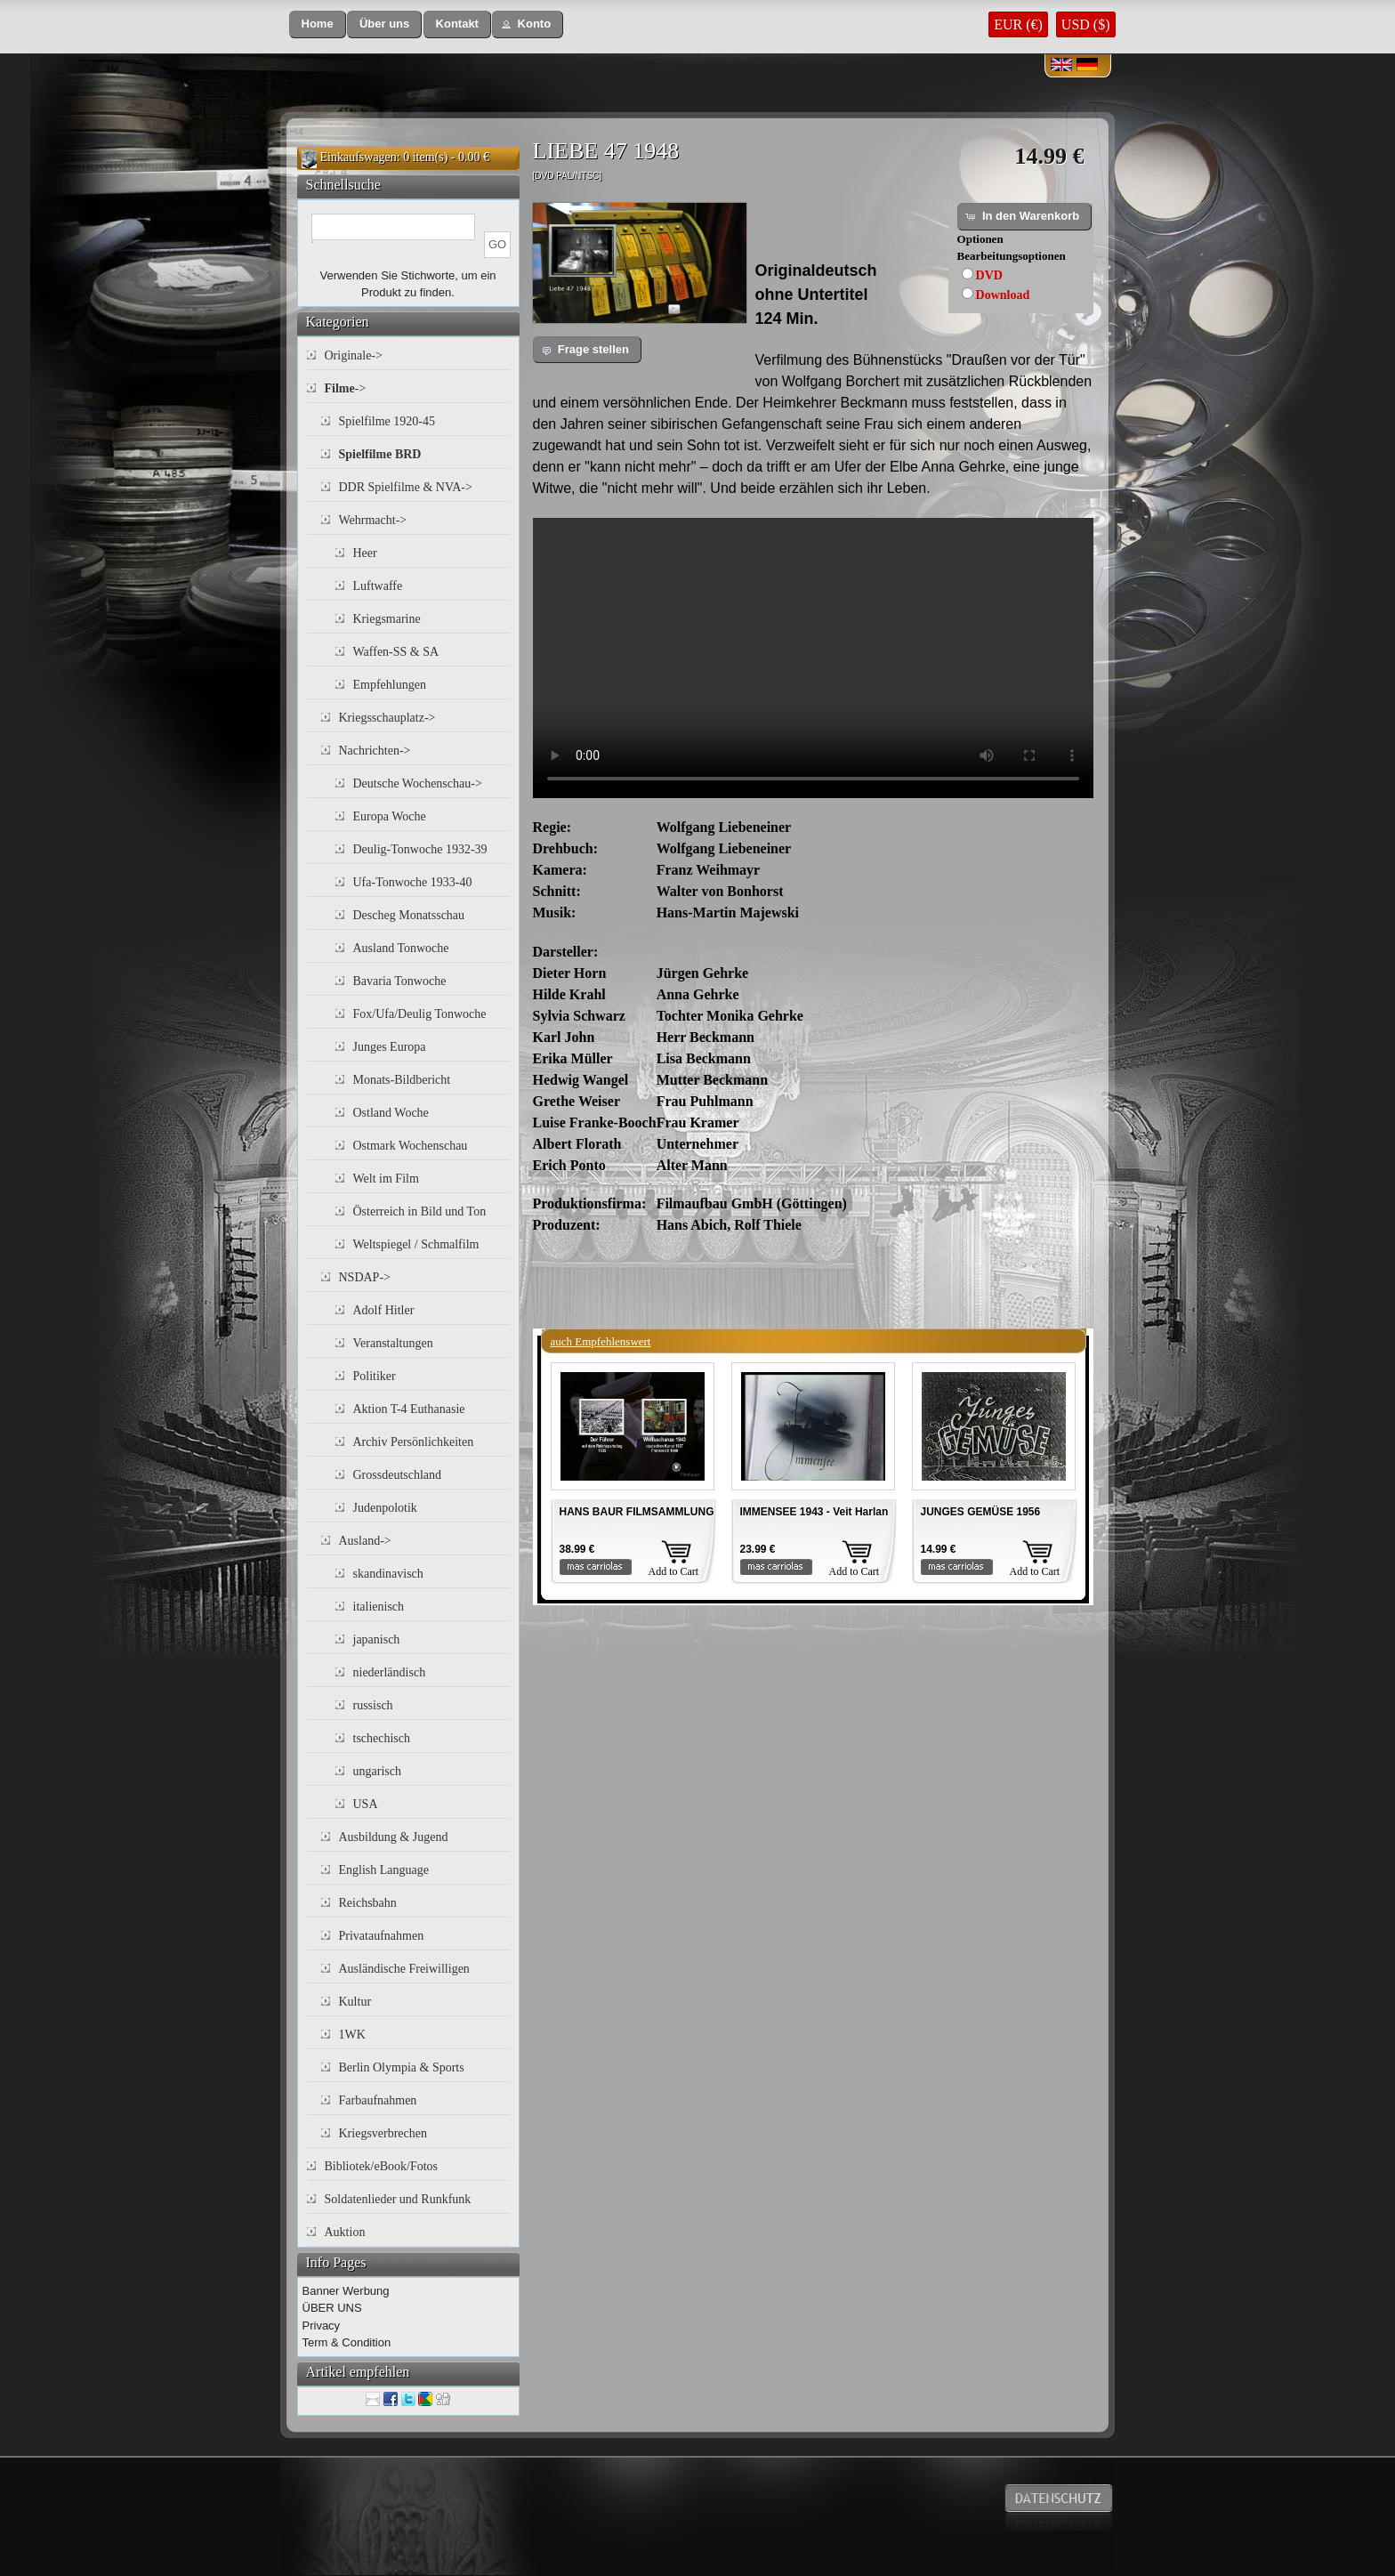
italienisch (379, 1606)
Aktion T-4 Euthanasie (409, 1409)
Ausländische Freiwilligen (404, 1968)
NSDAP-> (365, 1277)
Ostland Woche (391, 1112)
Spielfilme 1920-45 (387, 421)
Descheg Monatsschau (409, 915)
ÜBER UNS (332, 2307)
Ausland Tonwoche (401, 948)
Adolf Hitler (384, 1310)
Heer (365, 553)
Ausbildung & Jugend (393, 1837)
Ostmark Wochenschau (410, 1145)
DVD (989, 275)
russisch (373, 1705)
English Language (384, 1870)
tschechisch (382, 1738)
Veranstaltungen (393, 1343)
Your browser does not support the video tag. (813, 658)
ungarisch (377, 1771)
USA (365, 1804)
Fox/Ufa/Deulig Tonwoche (420, 1014)
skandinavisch (388, 1573)
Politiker (374, 1376)
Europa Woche (389, 816)
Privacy (321, 2325)
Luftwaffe (378, 586)
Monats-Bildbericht (402, 1079)
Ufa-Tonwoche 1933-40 (412, 882)
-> (346, 388)
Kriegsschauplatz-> (387, 717)
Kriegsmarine (387, 619)
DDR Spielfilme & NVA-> (405, 487)
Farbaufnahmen (378, 2100)
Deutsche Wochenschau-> (417, 783)
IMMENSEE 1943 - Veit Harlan (814, 1512)
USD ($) (1085, 24)
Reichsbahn (368, 1903)
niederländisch (389, 1672)
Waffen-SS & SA (396, 651)
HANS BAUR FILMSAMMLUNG (637, 1512)
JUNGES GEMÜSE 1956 (981, 1512)
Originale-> (354, 355)
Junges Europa (389, 1047)
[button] (317, 24)
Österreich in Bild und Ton (420, 1211)
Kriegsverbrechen (383, 2133)
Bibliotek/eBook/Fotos (382, 2166)
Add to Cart (674, 1571)
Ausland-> (365, 1540)
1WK (352, 2034)
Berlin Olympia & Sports (401, 2067)
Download (1003, 295)
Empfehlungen (389, 684)
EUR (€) (1018, 24)
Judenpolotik (385, 1507)
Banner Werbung (346, 2290)
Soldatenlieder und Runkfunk (398, 2199)
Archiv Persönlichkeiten (413, 1442)
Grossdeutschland (397, 1475)
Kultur (355, 2001)
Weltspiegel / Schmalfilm (416, 1244)
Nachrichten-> (375, 750)
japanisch (376, 1639)
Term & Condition (346, 2342)
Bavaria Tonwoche (400, 981)
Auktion (345, 2232)
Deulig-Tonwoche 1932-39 (420, 849)
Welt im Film (386, 1178)
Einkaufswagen (358, 157)
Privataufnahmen (381, 1935)
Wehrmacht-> (373, 520)
